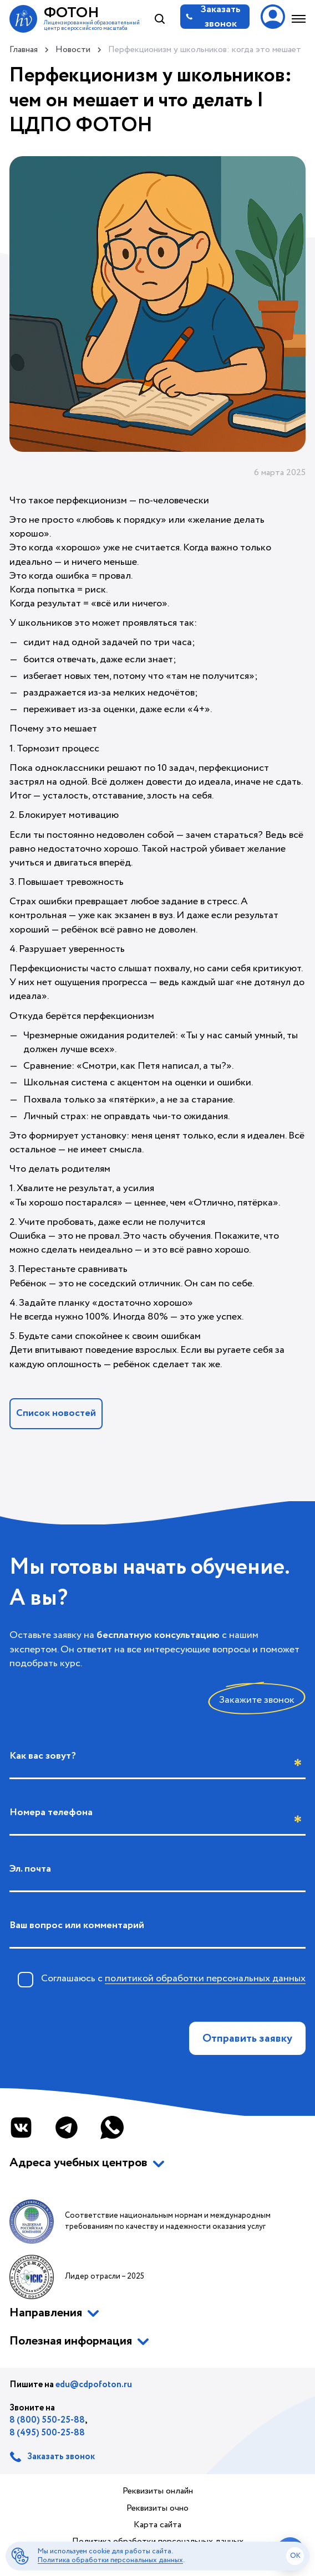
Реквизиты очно (157, 2508)
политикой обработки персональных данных (205, 1978)
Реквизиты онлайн (158, 2491)
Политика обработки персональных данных (110, 2560)
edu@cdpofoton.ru (93, 2384)
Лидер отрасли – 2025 (76, 2277)
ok (295, 2556)
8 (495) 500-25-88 (47, 2432)
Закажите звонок (256, 1700)
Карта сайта (157, 2525)
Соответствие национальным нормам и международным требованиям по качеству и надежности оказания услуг (140, 2221)
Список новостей (56, 1413)
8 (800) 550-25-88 (47, 2420)
